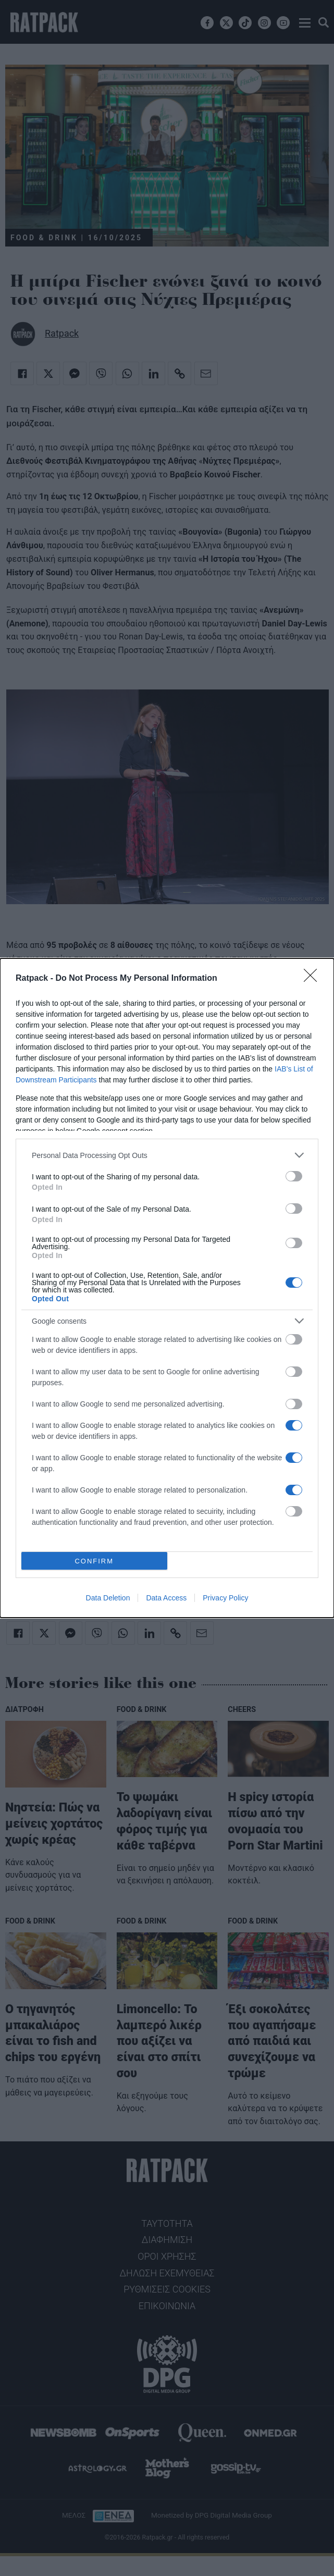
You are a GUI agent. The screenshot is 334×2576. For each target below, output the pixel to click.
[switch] (294, 1176)
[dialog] (167, 1288)
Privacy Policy (225, 1598)
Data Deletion (108, 1598)
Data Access (166, 1598)
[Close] (314, 979)
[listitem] (167, 1155)
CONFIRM (94, 1561)
